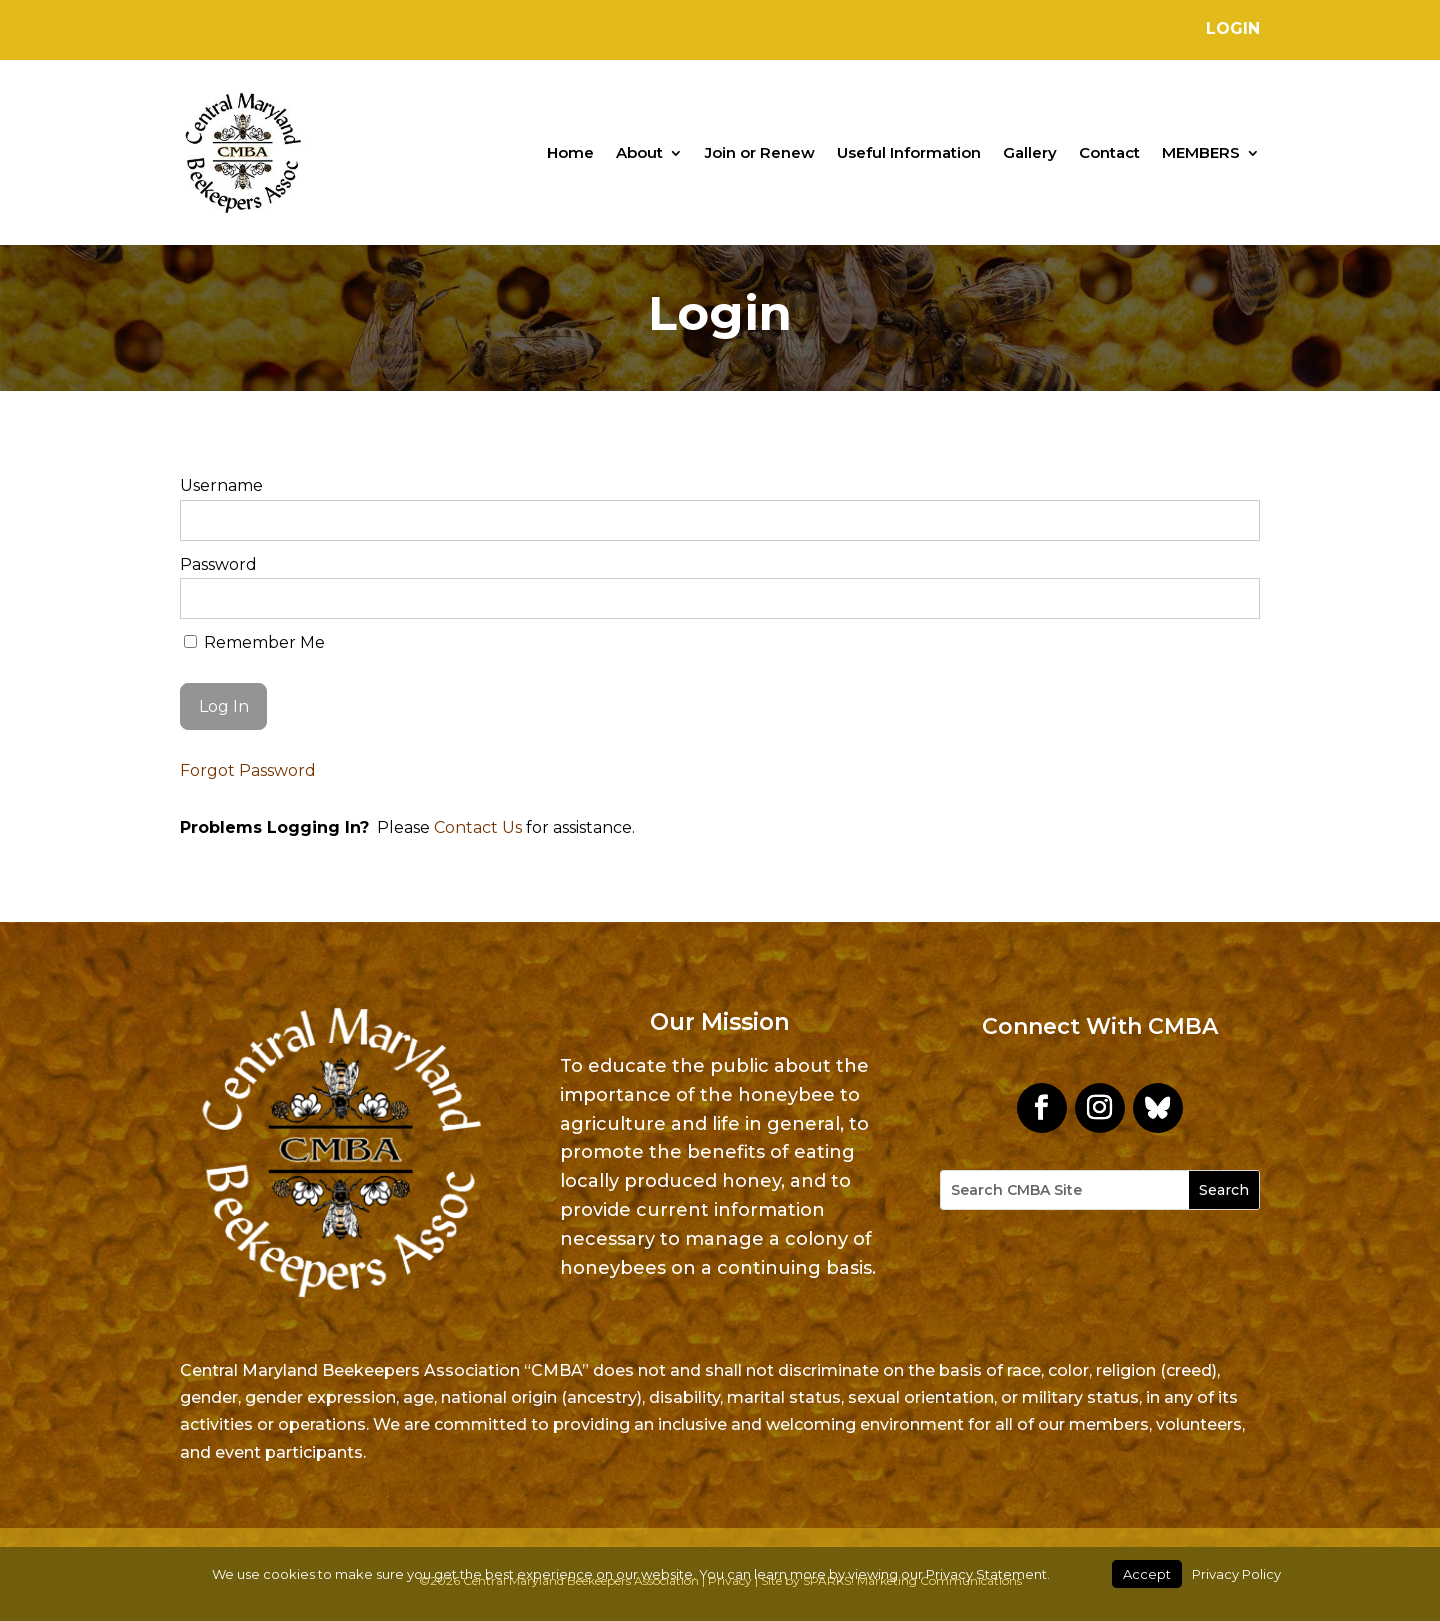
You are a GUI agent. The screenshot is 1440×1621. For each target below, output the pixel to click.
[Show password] (1231, 598)
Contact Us (478, 827)
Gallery (1030, 152)
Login (1233, 28)
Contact (1109, 152)
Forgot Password (248, 770)
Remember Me (254, 642)
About (639, 152)
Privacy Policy (1236, 1574)
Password (218, 564)
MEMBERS (1201, 152)
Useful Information (909, 152)
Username (221, 485)
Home (570, 152)
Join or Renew (760, 152)
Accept (1147, 1574)
